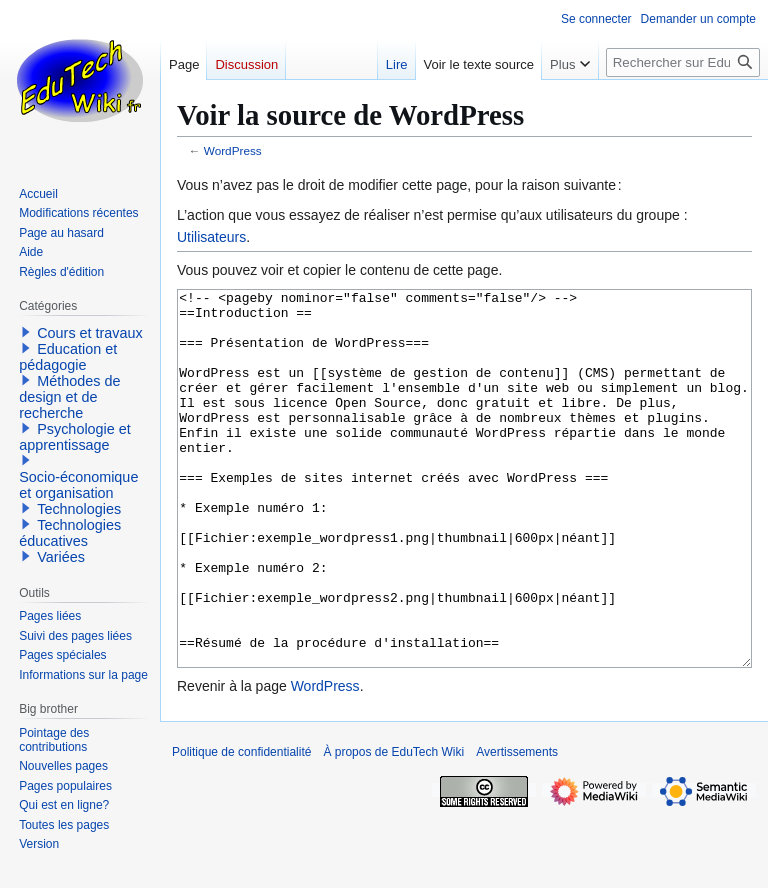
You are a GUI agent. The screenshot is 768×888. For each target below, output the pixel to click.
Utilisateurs (211, 237)
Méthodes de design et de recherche (69, 397)
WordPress (233, 150)
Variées (61, 557)
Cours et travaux (90, 333)
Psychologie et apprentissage (75, 437)
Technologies (79, 509)
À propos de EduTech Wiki (393, 827)
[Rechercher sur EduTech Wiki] (683, 62)
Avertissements (517, 827)
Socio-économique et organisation (78, 485)
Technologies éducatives (70, 533)
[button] (26, 332)
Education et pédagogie (68, 357)
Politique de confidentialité (241, 827)
